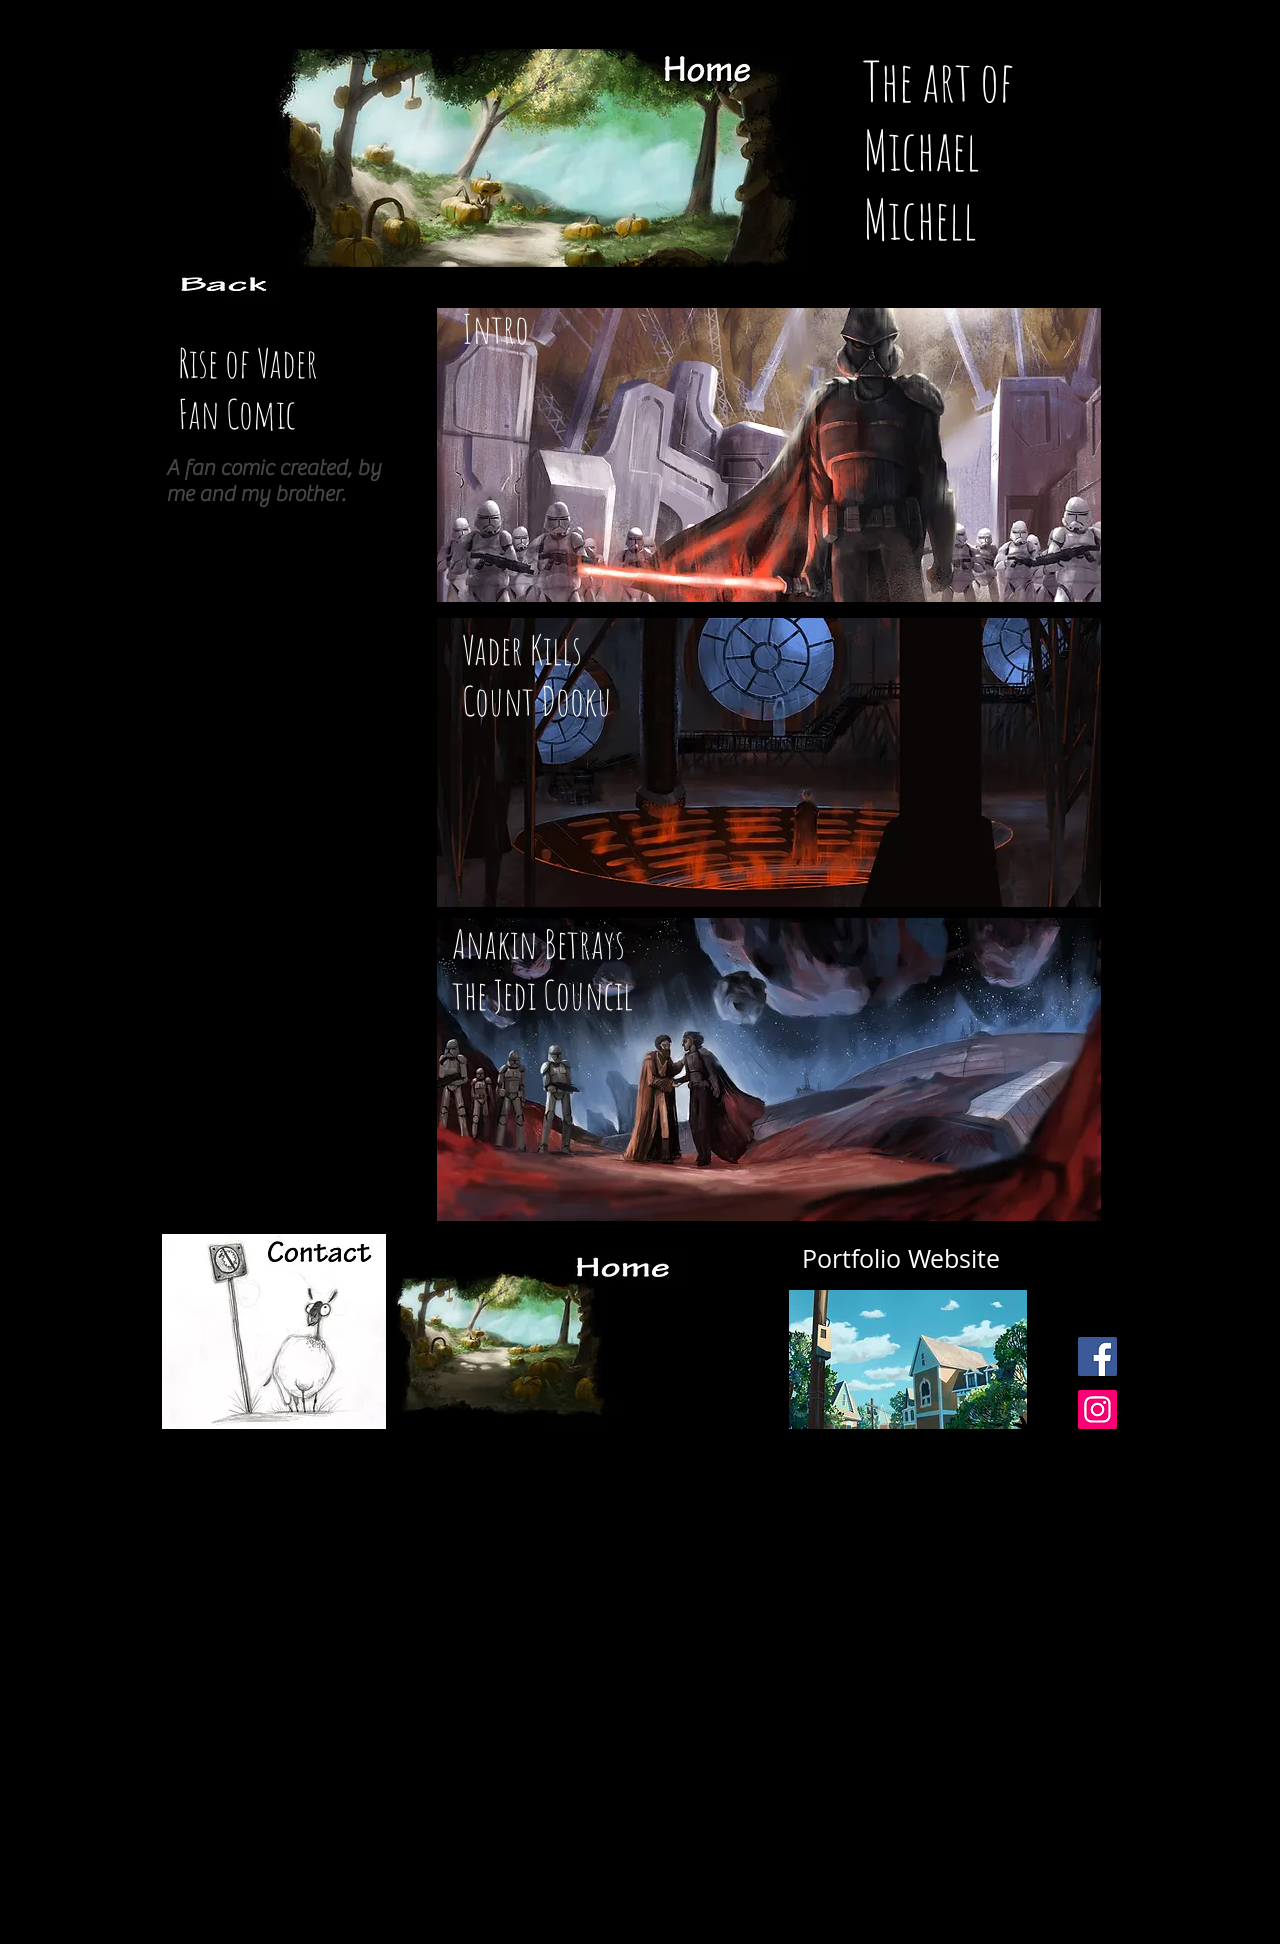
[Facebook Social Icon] (1097, 1356)
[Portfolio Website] (901, 1259)
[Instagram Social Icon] (1097, 1409)
